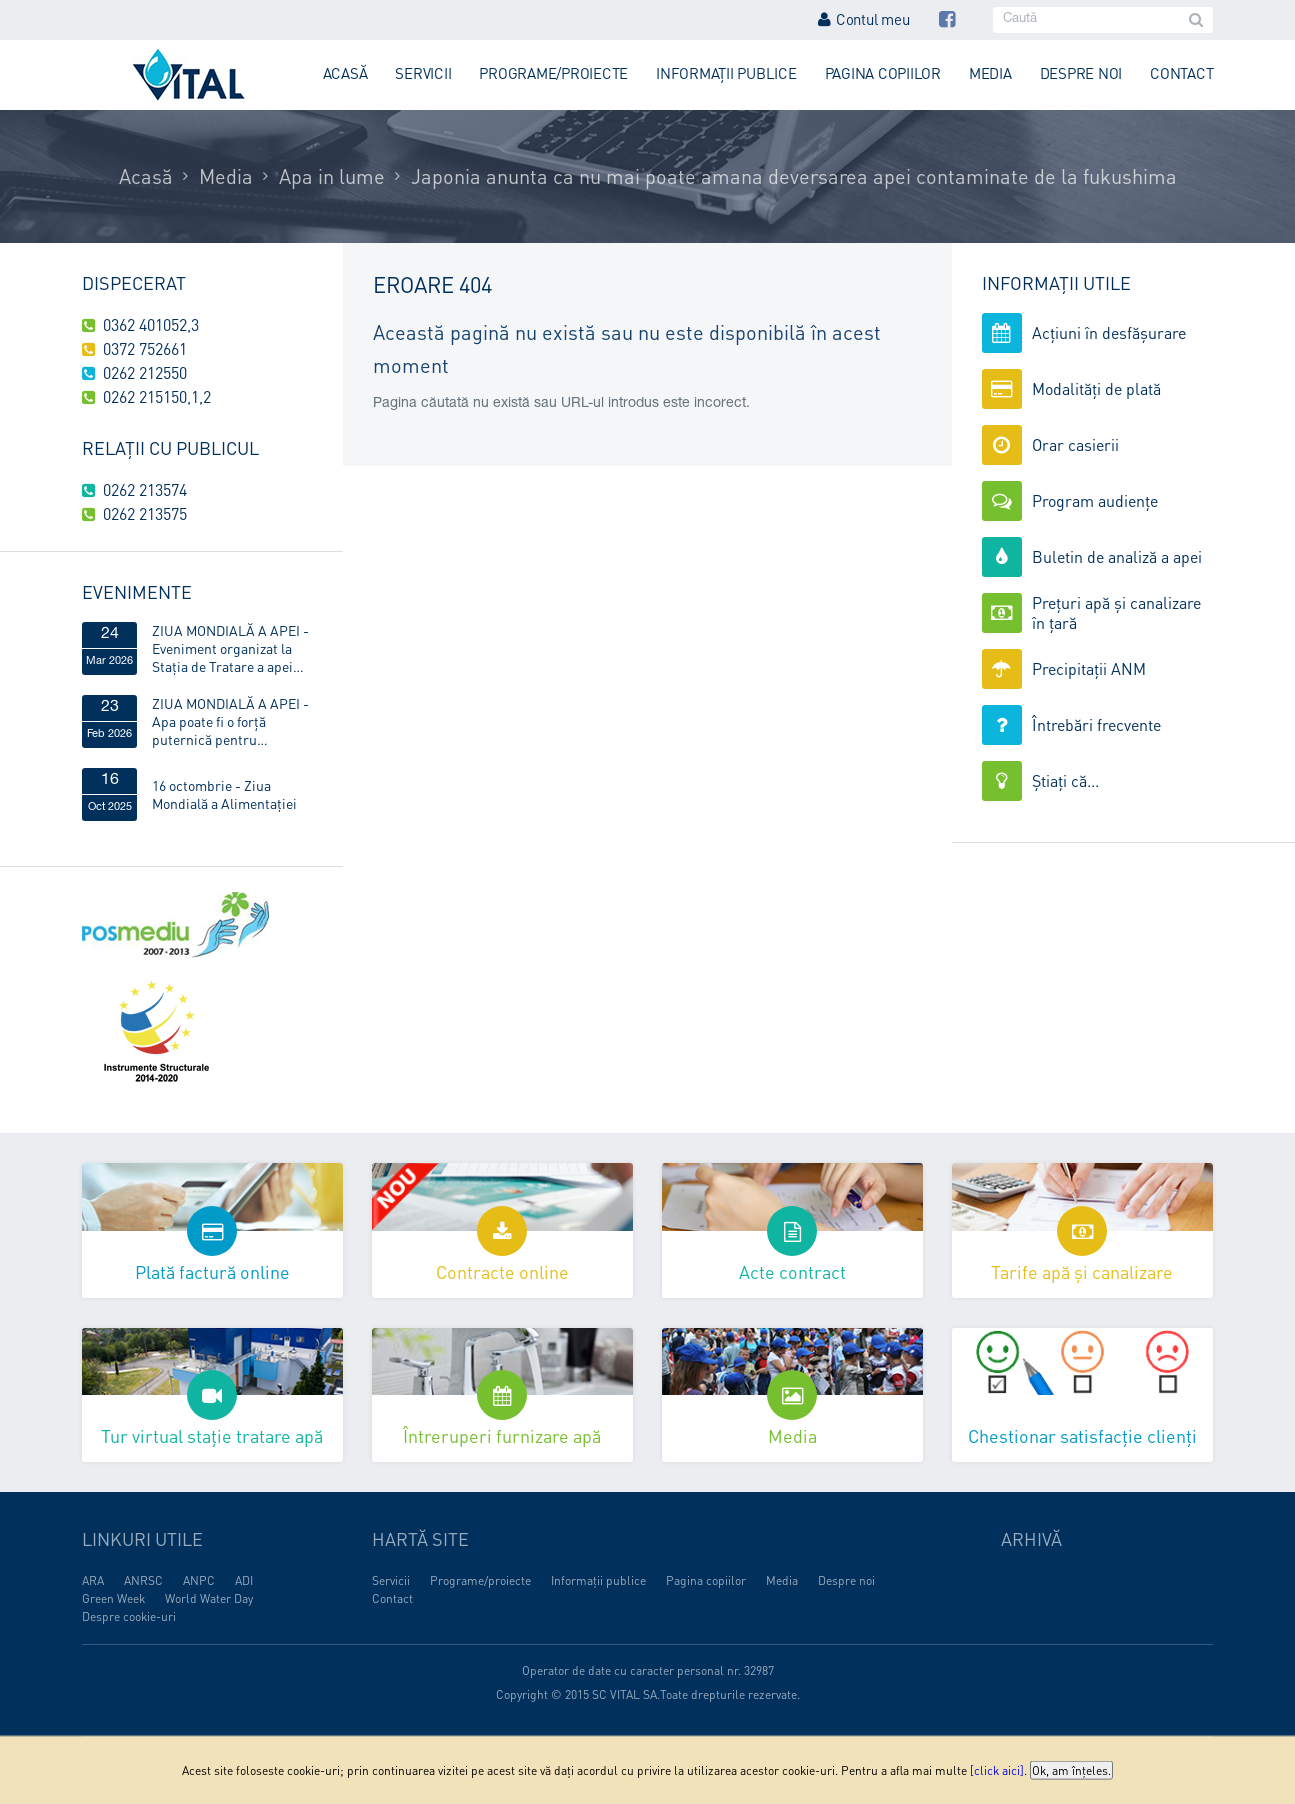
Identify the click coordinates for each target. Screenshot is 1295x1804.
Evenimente (137, 591)
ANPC (199, 1580)
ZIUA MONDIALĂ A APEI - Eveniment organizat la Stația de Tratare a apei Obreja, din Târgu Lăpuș (230, 648)
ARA (93, 1580)
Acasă (345, 73)
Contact (1181, 73)
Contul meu (863, 19)
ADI (244, 1580)
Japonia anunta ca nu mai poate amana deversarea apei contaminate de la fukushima (794, 176)
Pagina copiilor (883, 73)
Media (990, 73)
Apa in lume (332, 176)
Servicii (423, 73)
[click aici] (997, 1770)
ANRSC (143, 1580)
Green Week (113, 1598)
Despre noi (1081, 73)
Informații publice (726, 73)
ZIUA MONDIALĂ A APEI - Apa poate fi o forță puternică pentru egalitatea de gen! (230, 721)
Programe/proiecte (553, 73)
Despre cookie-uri (129, 1616)
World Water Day (209, 1598)
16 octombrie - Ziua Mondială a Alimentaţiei (224, 794)
